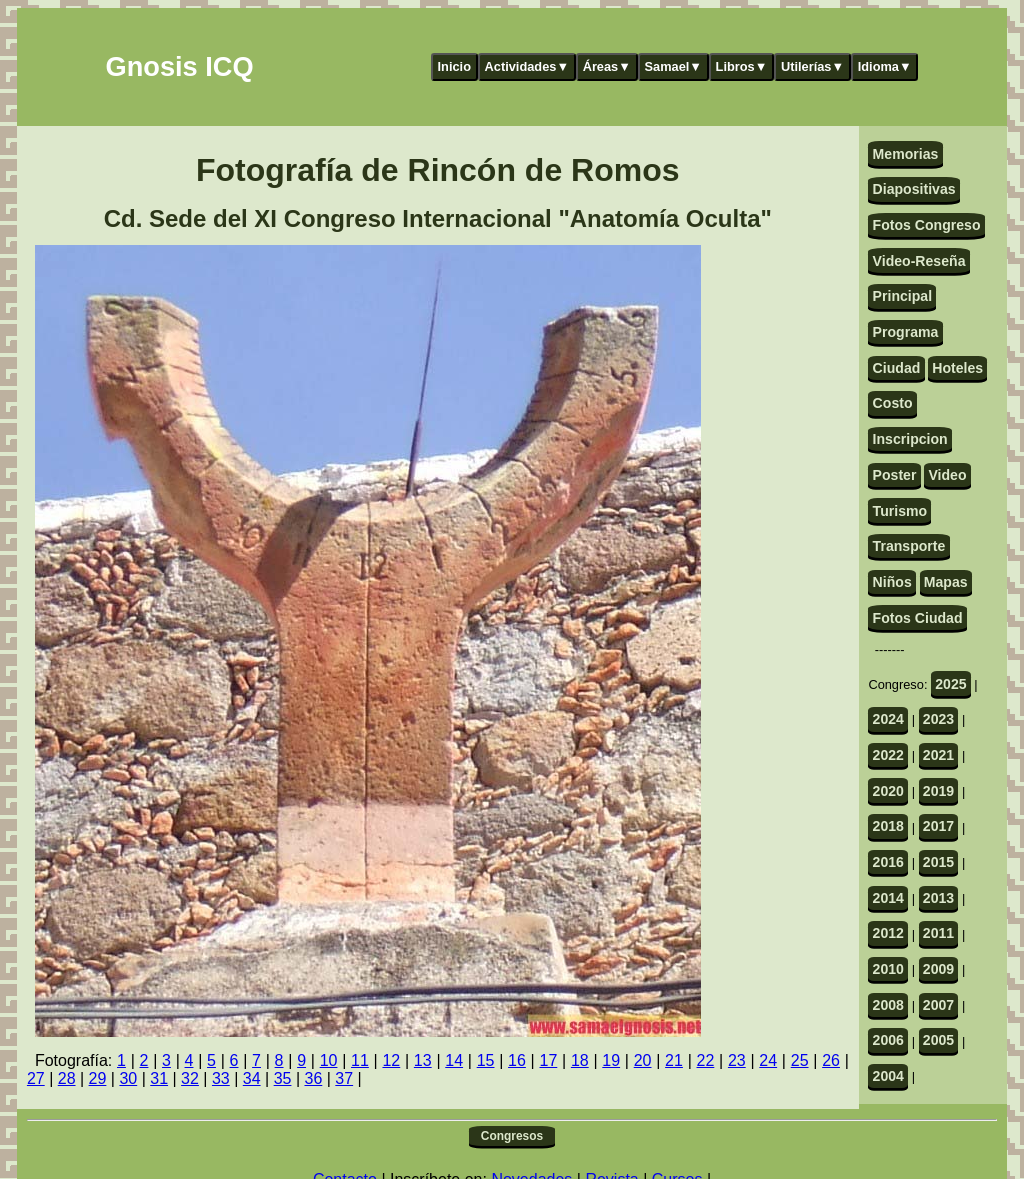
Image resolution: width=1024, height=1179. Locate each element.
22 (706, 1060)
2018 (888, 826)
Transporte (909, 546)
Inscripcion (910, 439)
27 (36, 1078)
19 (611, 1060)
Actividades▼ (527, 66)
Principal (902, 296)
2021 (938, 755)
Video (947, 475)
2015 (938, 862)
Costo (893, 403)
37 (344, 1078)
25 (800, 1060)
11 (360, 1060)
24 (768, 1060)
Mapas (946, 582)
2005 (938, 1040)
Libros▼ (742, 66)
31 (159, 1078)
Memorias (906, 154)
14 (454, 1060)
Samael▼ (673, 66)
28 (67, 1078)
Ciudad (897, 368)
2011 (938, 933)
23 (737, 1060)
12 (391, 1060)
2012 (888, 933)
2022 (888, 755)
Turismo (900, 511)
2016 (888, 862)
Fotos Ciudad (918, 618)
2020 (888, 791)
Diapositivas (914, 189)
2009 (938, 969)
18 (580, 1060)
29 (98, 1078)
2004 (888, 1076)
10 (329, 1060)
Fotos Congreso (927, 225)
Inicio (454, 66)
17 (548, 1060)
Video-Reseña (919, 261)
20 (643, 1060)
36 (313, 1078)
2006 (888, 1040)
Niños (892, 582)
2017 (938, 826)
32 (190, 1078)
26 (831, 1060)
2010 (888, 969)
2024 (888, 719)
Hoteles (957, 368)
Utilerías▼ (812, 66)
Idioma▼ (885, 66)
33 (221, 1078)
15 (486, 1060)
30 (128, 1078)
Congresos (512, 1136)
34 (252, 1078)
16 (517, 1060)
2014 (888, 898)
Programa (906, 332)
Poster (895, 475)
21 (674, 1060)
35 (283, 1078)
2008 (888, 1005)
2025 (950, 684)
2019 (938, 791)
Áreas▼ (607, 66)
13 (423, 1060)
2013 (938, 898)
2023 (938, 719)
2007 (938, 1005)
